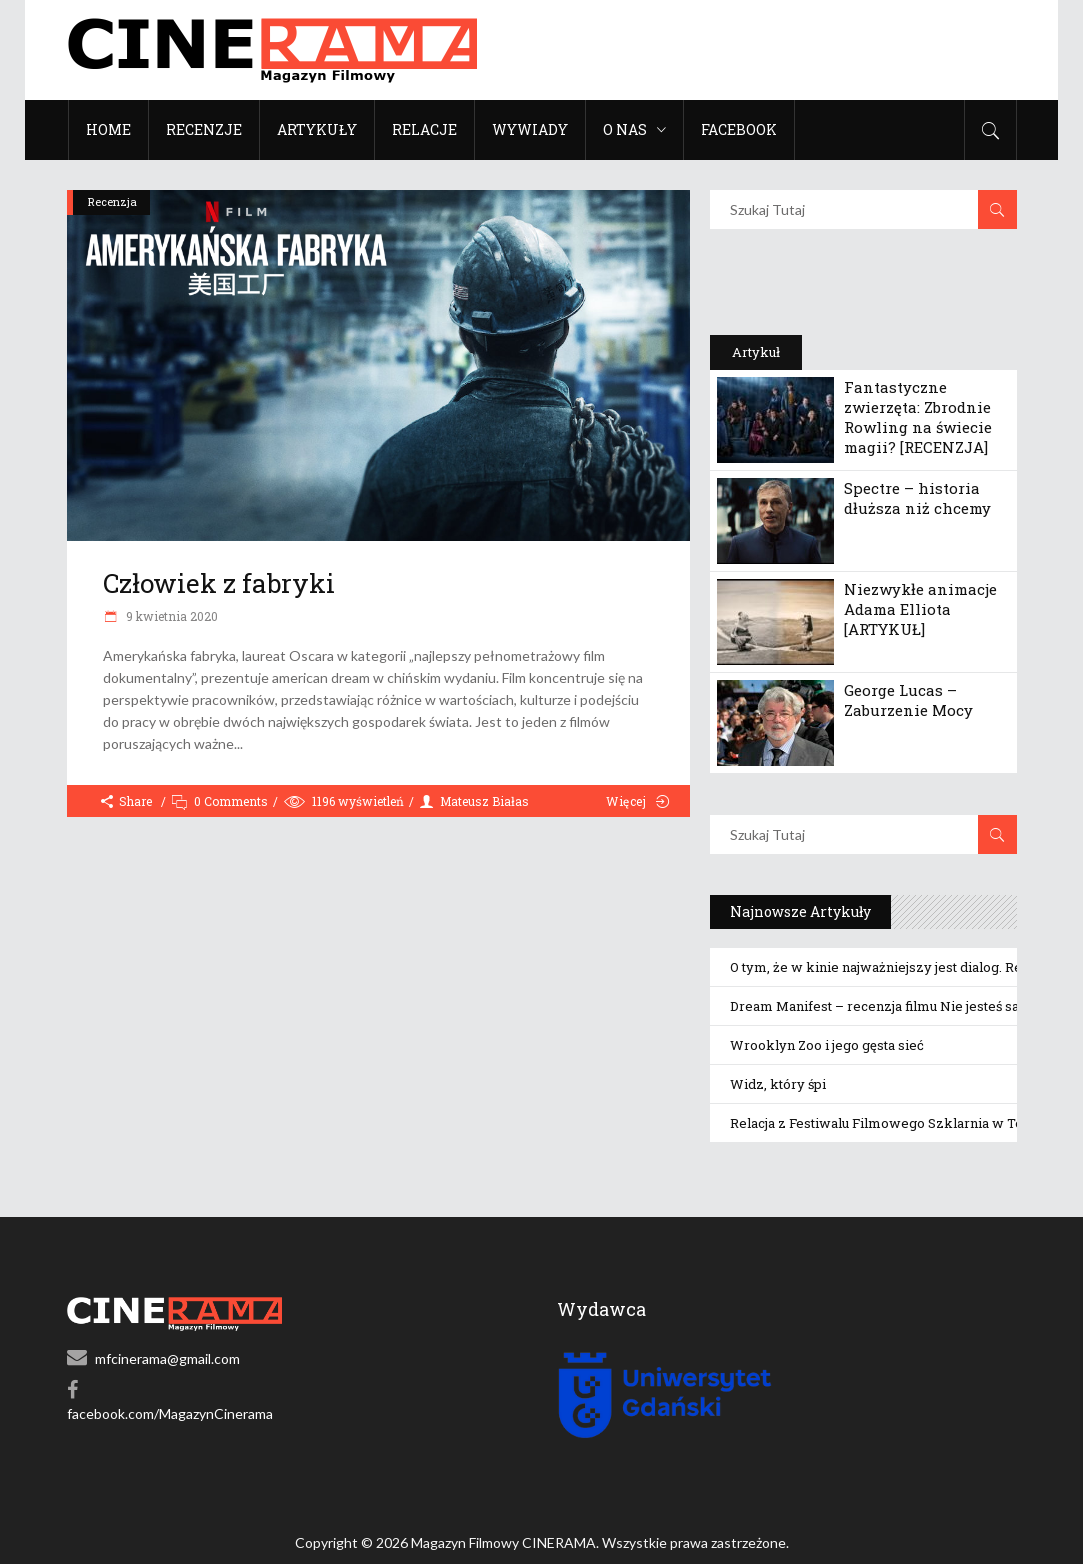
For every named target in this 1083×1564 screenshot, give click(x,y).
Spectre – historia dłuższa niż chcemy (917, 498)
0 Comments (231, 801)
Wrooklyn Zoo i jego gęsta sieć (827, 1045)
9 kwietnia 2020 (170, 616)
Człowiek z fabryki (219, 583)
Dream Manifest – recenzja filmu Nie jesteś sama (884, 1006)
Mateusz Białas (484, 801)
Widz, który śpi (778, 1084)
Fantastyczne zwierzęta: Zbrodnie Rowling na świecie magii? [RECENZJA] (918, 417)
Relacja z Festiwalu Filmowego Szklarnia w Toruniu (892, 1123)
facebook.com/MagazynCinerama (170, 1413)
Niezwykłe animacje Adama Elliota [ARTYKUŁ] (920, 609)
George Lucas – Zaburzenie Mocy (908, 700)
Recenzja (112, 201)
